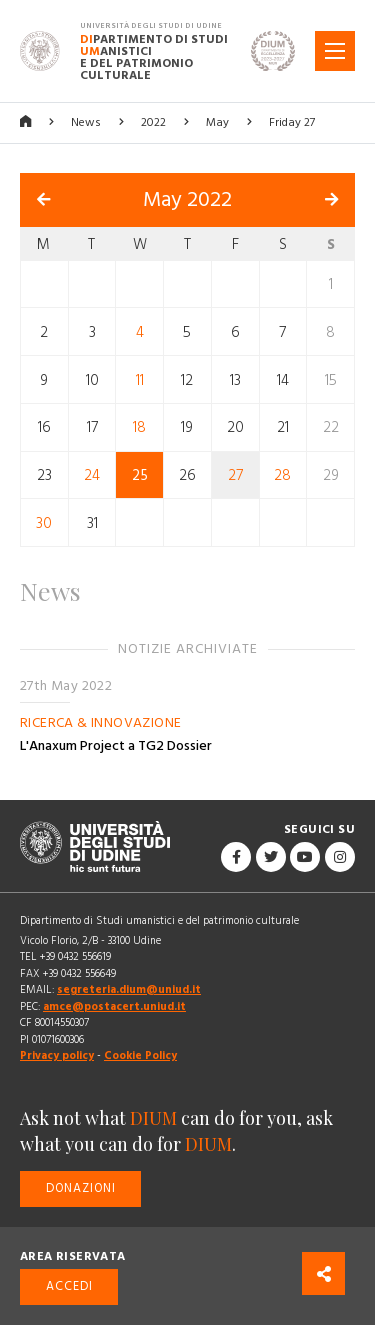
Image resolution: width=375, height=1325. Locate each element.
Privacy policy (57, 1055)
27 (235, 475)
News (86, 122)
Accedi (69, 1286)
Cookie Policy (140, 1055)
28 (282, 475)
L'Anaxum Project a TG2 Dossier (116, 746)
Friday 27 (292, 122)
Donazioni (81, 1188)
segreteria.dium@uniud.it (129, 989)
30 (44, 522)
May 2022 (187, 200)
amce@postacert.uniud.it (114, 1006)
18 (139, 427)
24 (92, 475)
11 (140, 379)
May (217, 122)
